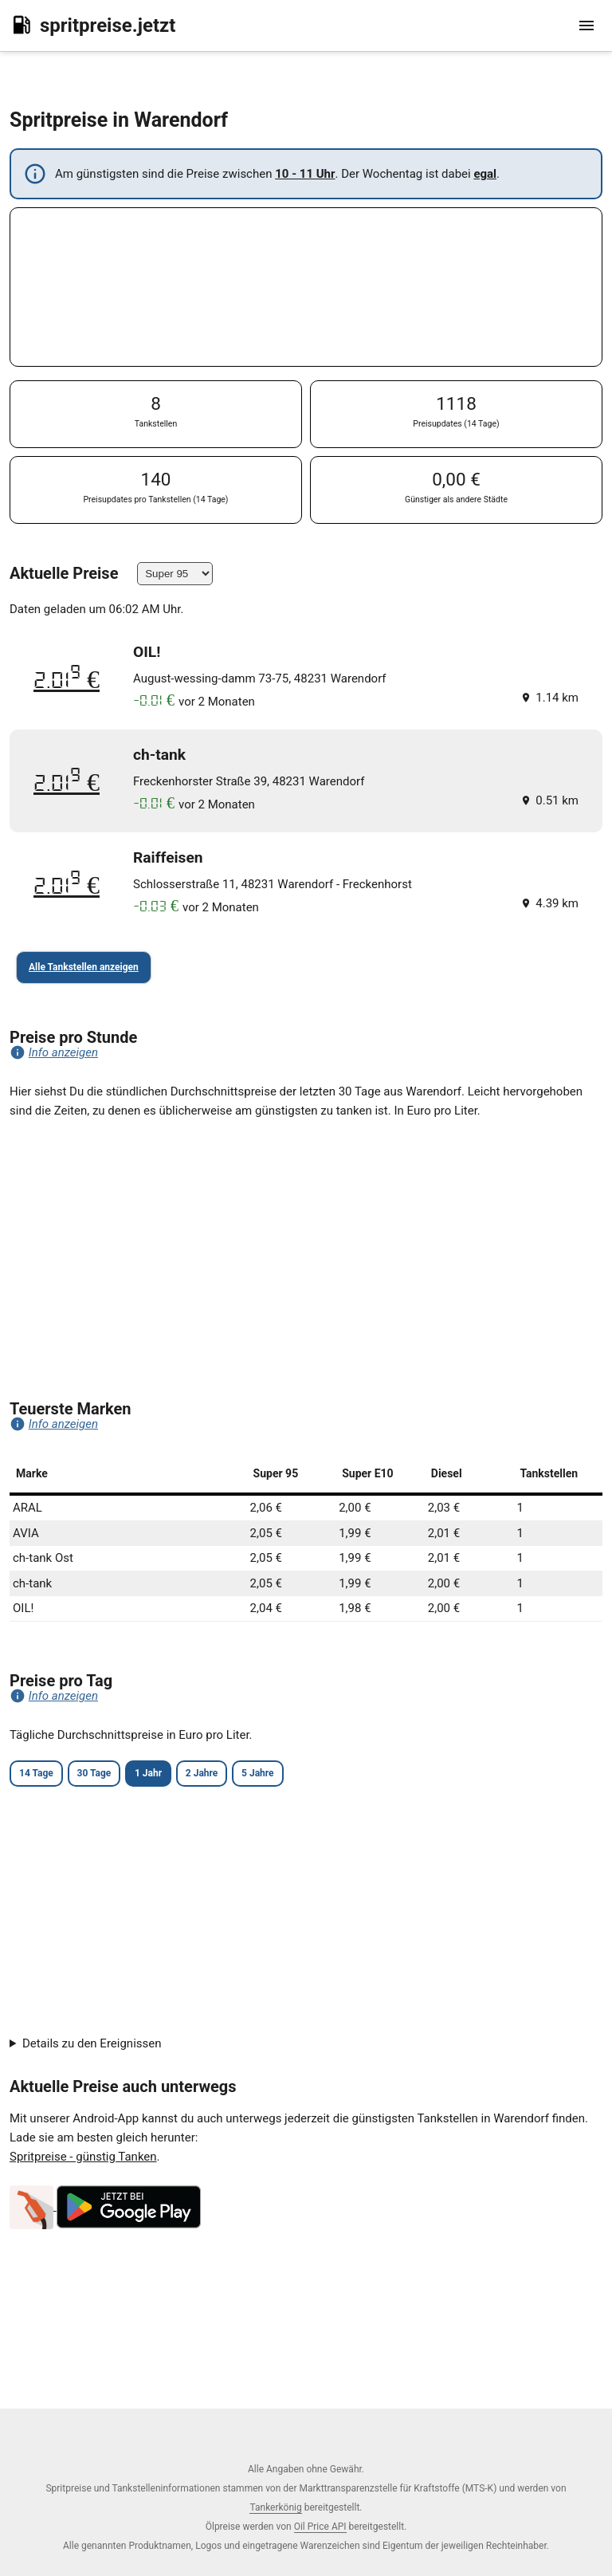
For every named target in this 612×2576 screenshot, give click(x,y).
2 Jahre (202, 1773)
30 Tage (94, 1773)
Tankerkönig (275, 2507)
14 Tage (36, 1773)
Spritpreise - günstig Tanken (83, 2156)
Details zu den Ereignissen (92, 2043)
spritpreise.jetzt (92, 25)
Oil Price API (320, 2526)
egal (484, 174)
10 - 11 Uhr (305, 174)
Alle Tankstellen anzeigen (84, 967)
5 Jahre (257, 1773)
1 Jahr (148, 1773)
